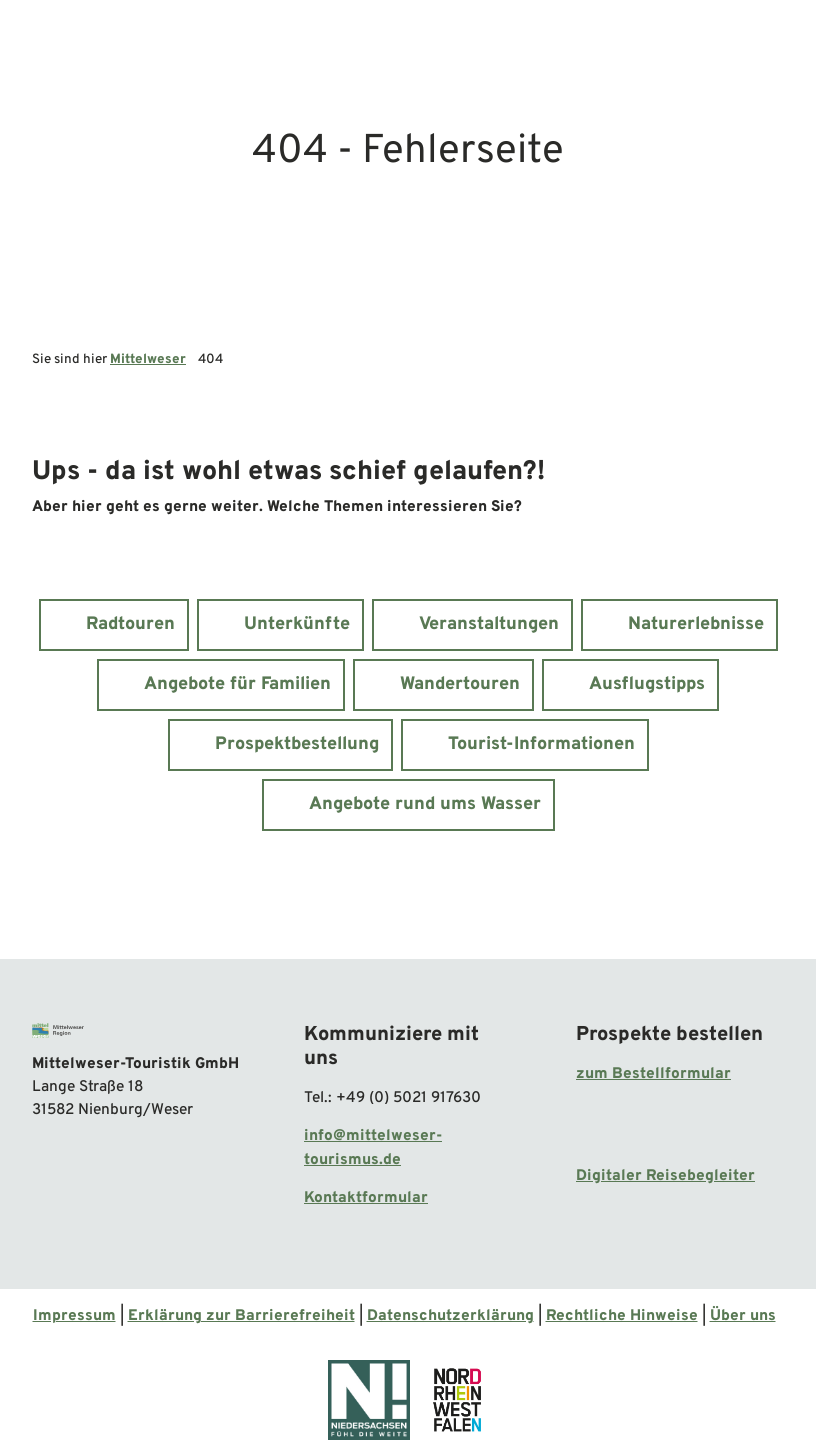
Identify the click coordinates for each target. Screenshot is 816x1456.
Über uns (743, 1316)
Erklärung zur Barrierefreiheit (241, 1316)
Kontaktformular (366, 1198)
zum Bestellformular (653, 1074)
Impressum (74, 1316)
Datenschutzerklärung (450, 1316)
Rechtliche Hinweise (622, 1316)
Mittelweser (148, 359)
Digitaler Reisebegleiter (665, 1176)
